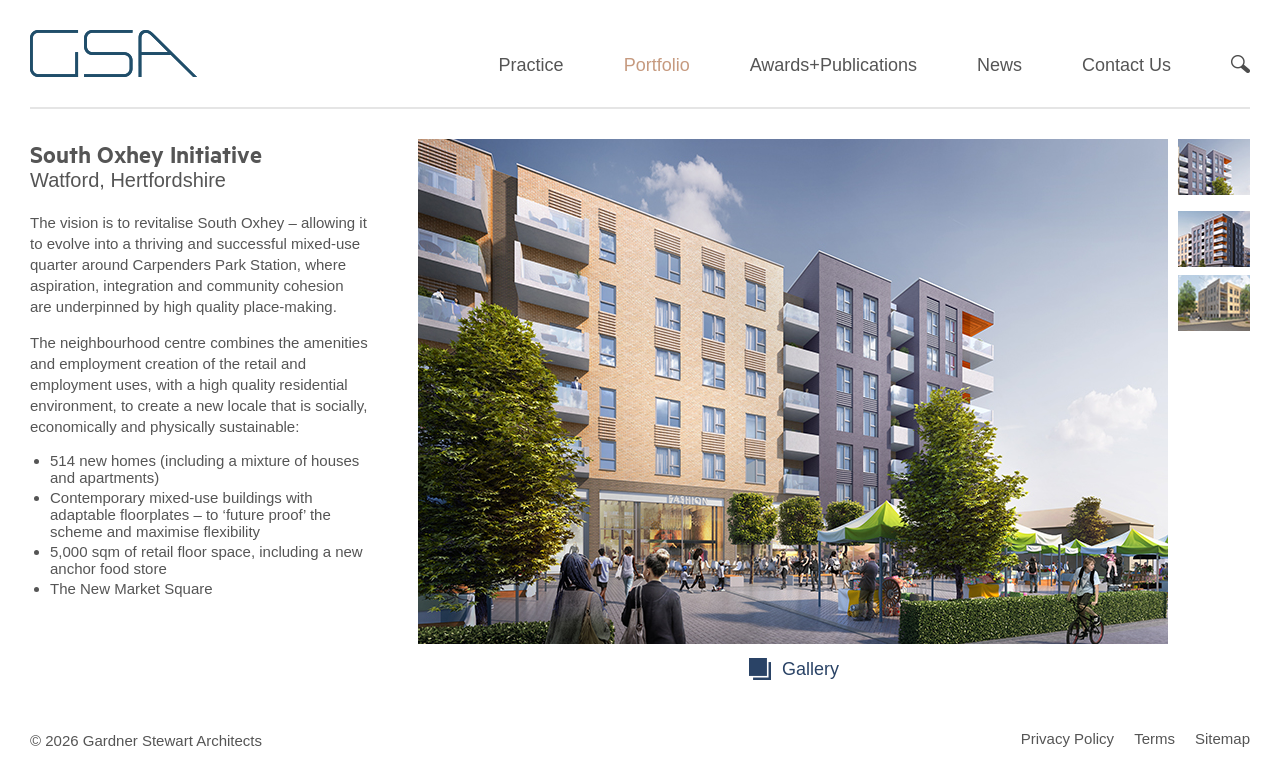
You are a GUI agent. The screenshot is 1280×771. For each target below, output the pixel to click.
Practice (531, 65)
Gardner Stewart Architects (113, 53)
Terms (1154, 738)
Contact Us (1126, 65)
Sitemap (1222, 738)
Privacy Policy (1067, 738)
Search (1240, 64)
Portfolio (657, 65)
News (999, 65)
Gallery (810, 669)
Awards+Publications (833, 65)
